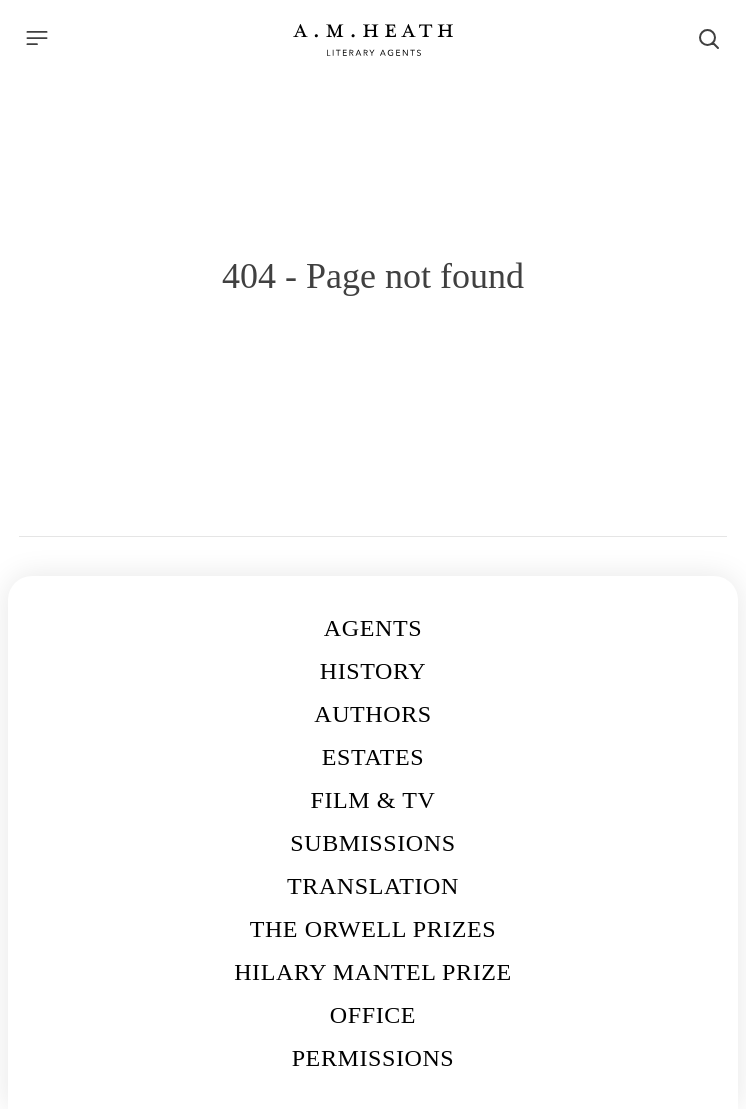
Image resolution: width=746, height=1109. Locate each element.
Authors (373, 714)
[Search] (709, 39)
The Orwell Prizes (373, 929)
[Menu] (37, 38)
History (373, 671)
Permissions (373, 1058)
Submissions (372, 843)
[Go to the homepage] (373, 40)
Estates (373, 757)
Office (373, 1015)
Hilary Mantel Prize (373, 972)
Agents (373, 628)
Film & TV (373, 800)
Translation (373, 886)
